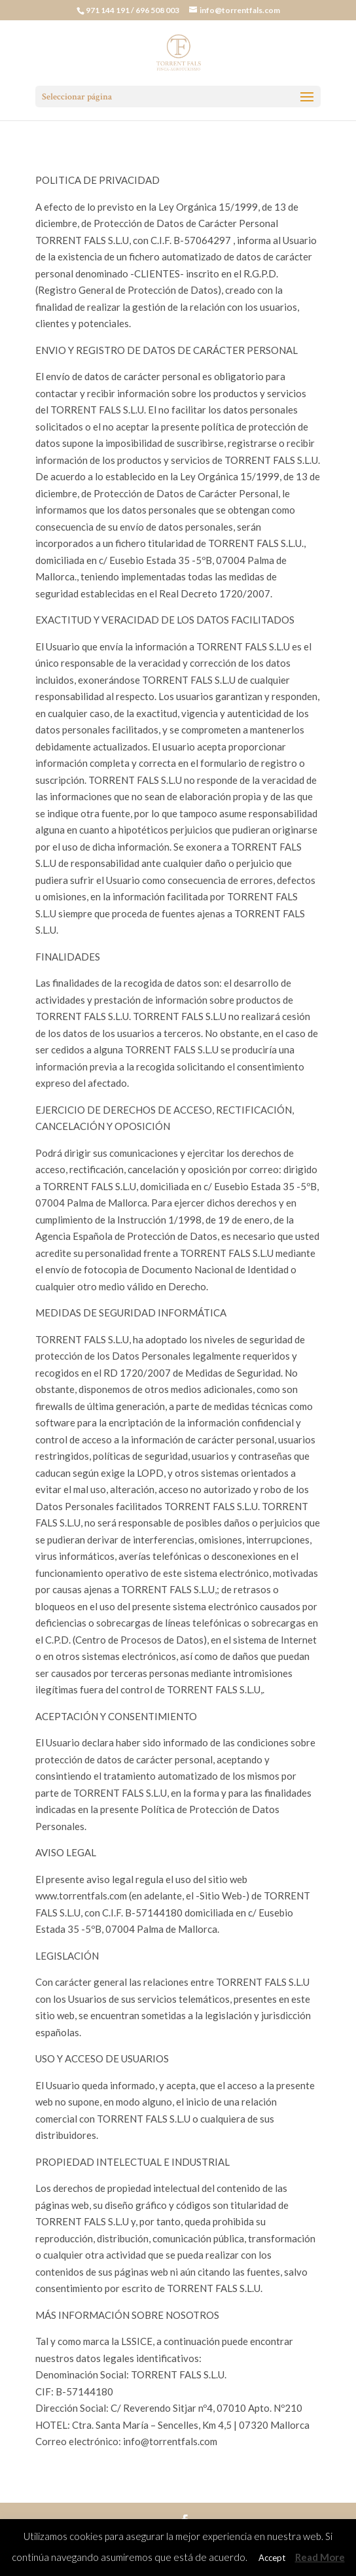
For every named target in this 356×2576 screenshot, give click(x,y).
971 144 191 (108, 10)
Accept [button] (271, 2557)
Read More (320, 2557)
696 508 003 (158, 10)
